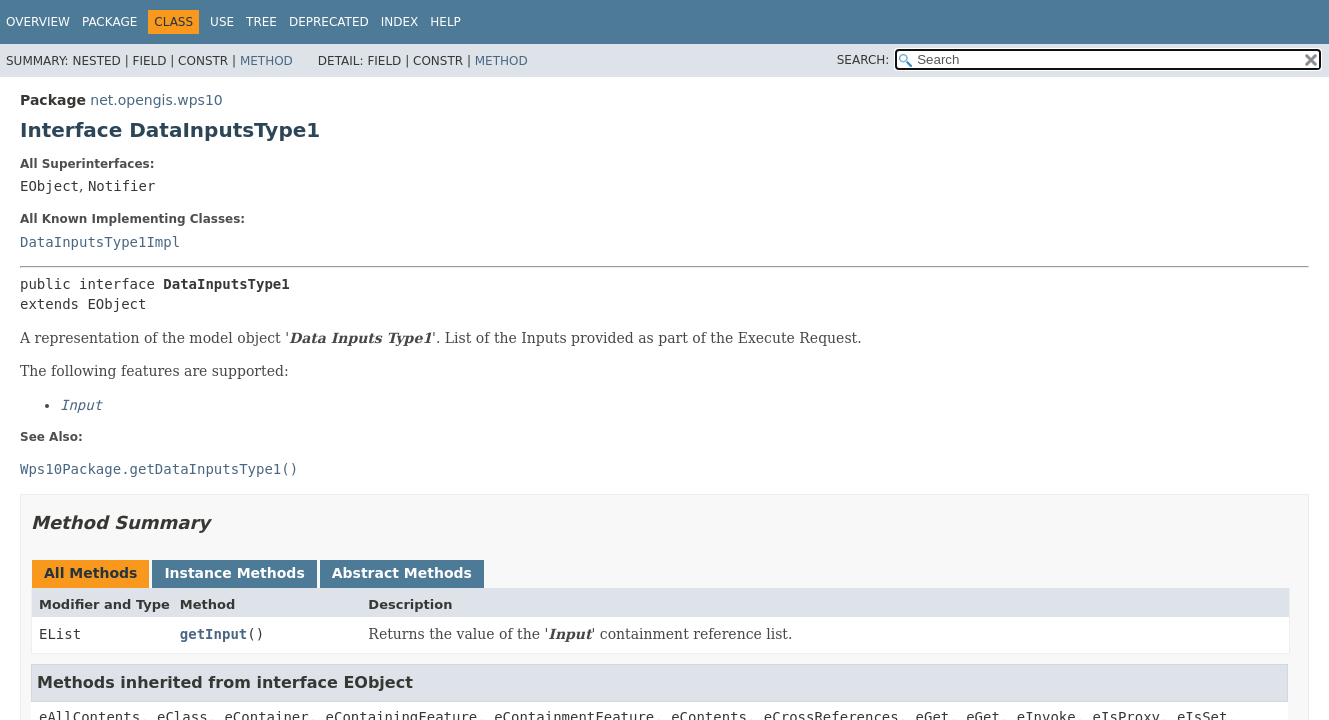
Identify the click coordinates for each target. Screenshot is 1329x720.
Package (109, 22)
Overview (38, 22)
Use (222, 22)
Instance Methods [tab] (234, 573)
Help (445, 22)
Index (400, 22)
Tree (261, 22)
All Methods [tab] (90, 573)
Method (266, 61)
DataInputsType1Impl (100, 242)
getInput (213, 634)
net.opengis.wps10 (156, 100)
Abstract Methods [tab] (402, 573)
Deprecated (329, 22)
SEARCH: (863, 60)
